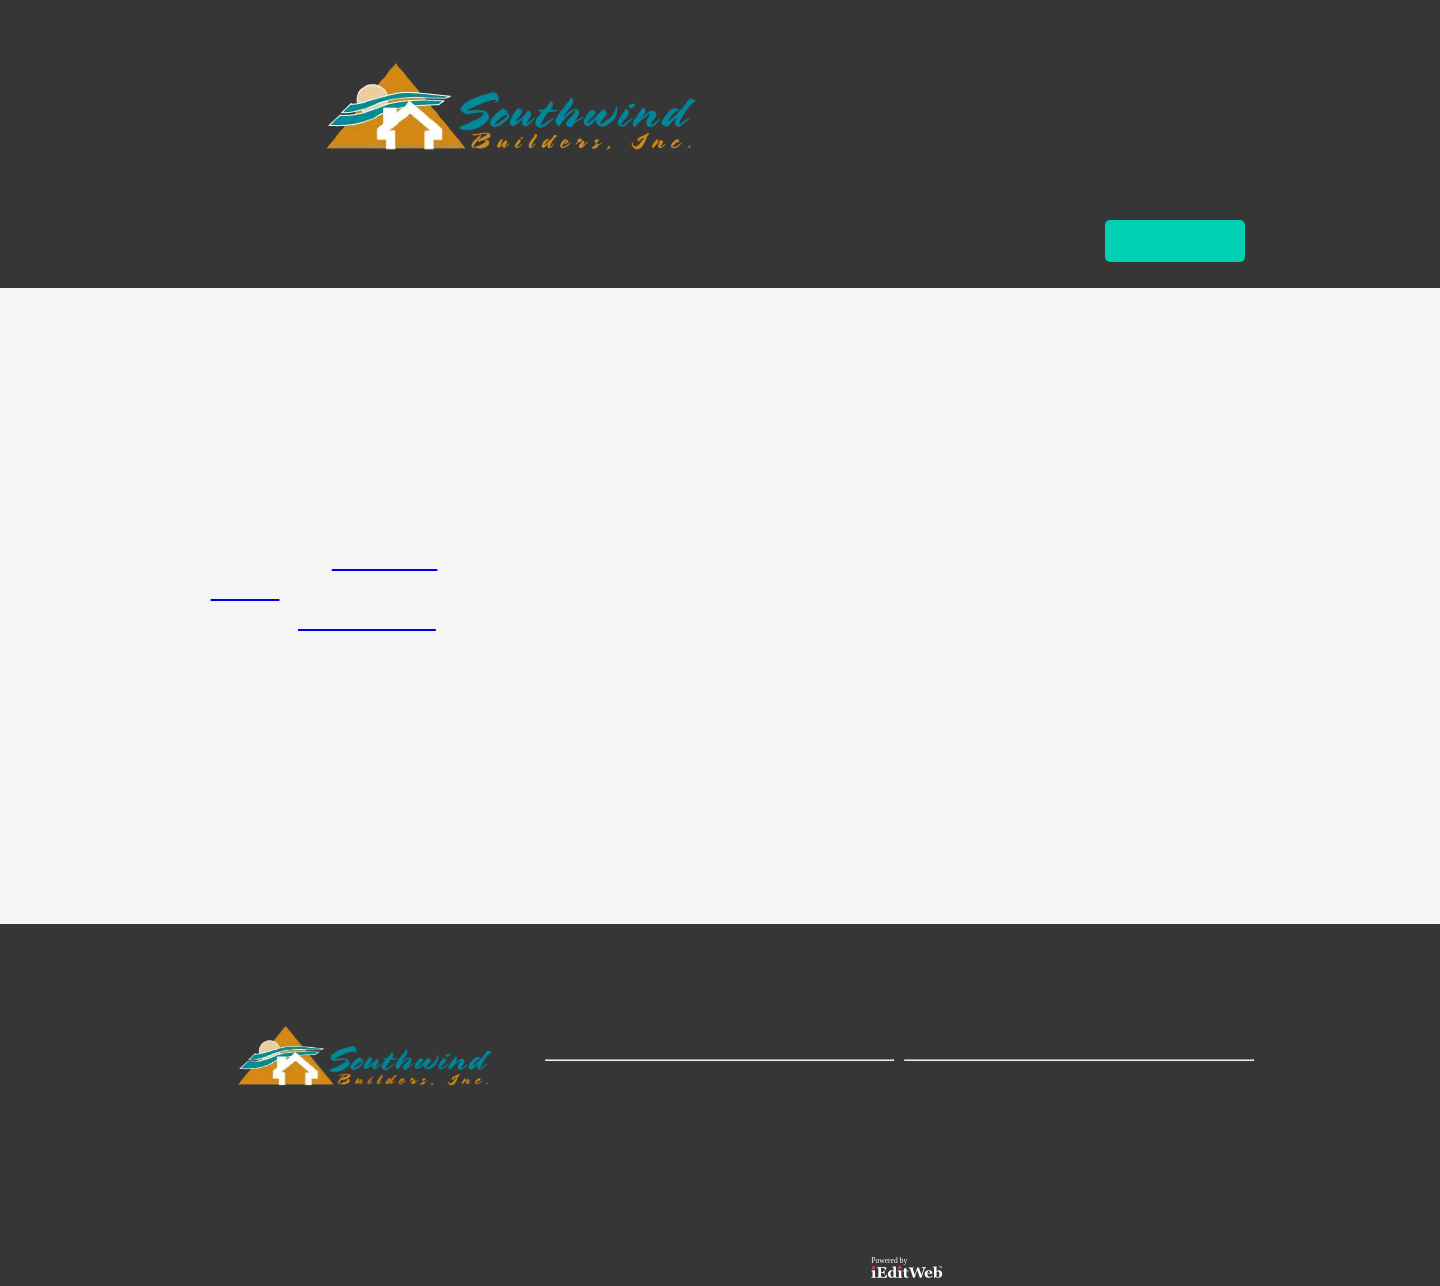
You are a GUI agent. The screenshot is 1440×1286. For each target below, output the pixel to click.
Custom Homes (367, 621)
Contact (245, 591)
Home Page (385, 561)
